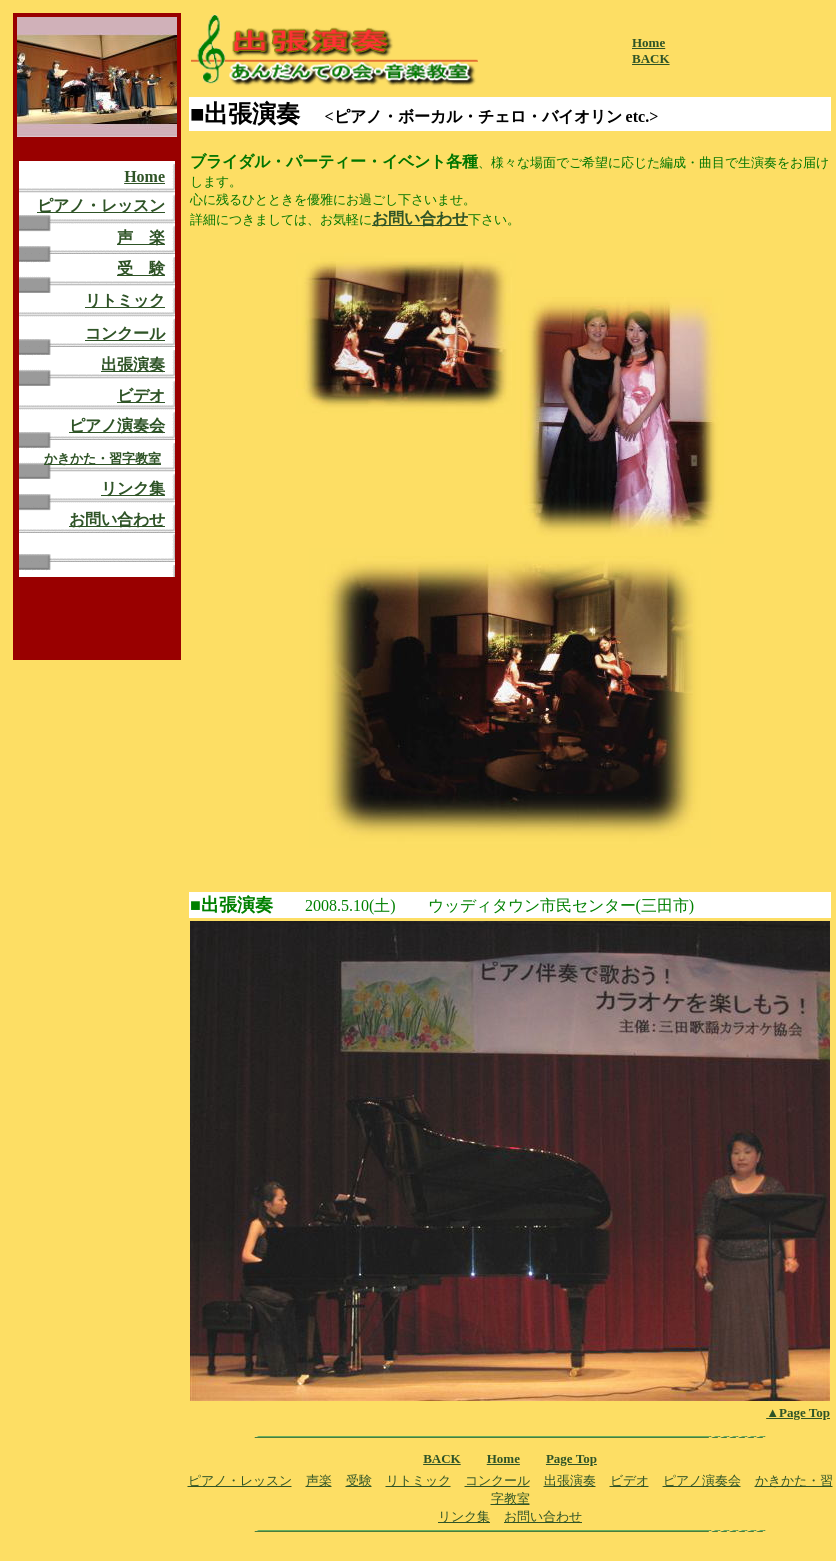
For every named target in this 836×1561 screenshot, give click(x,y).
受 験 (141, 268)
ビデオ (141, 395)
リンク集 (133, 488)
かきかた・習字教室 (102, 458)
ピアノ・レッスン (101, 205)
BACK (651, 58)
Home (144, 176)
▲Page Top (798, 1412)
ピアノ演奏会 (117, 425)
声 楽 (141, 237)
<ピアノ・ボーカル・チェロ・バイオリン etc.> (492, 116)
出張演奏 (133, 364)
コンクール (125, 333)
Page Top (571, 1458)
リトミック (125, 300)
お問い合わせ (117, 519)
